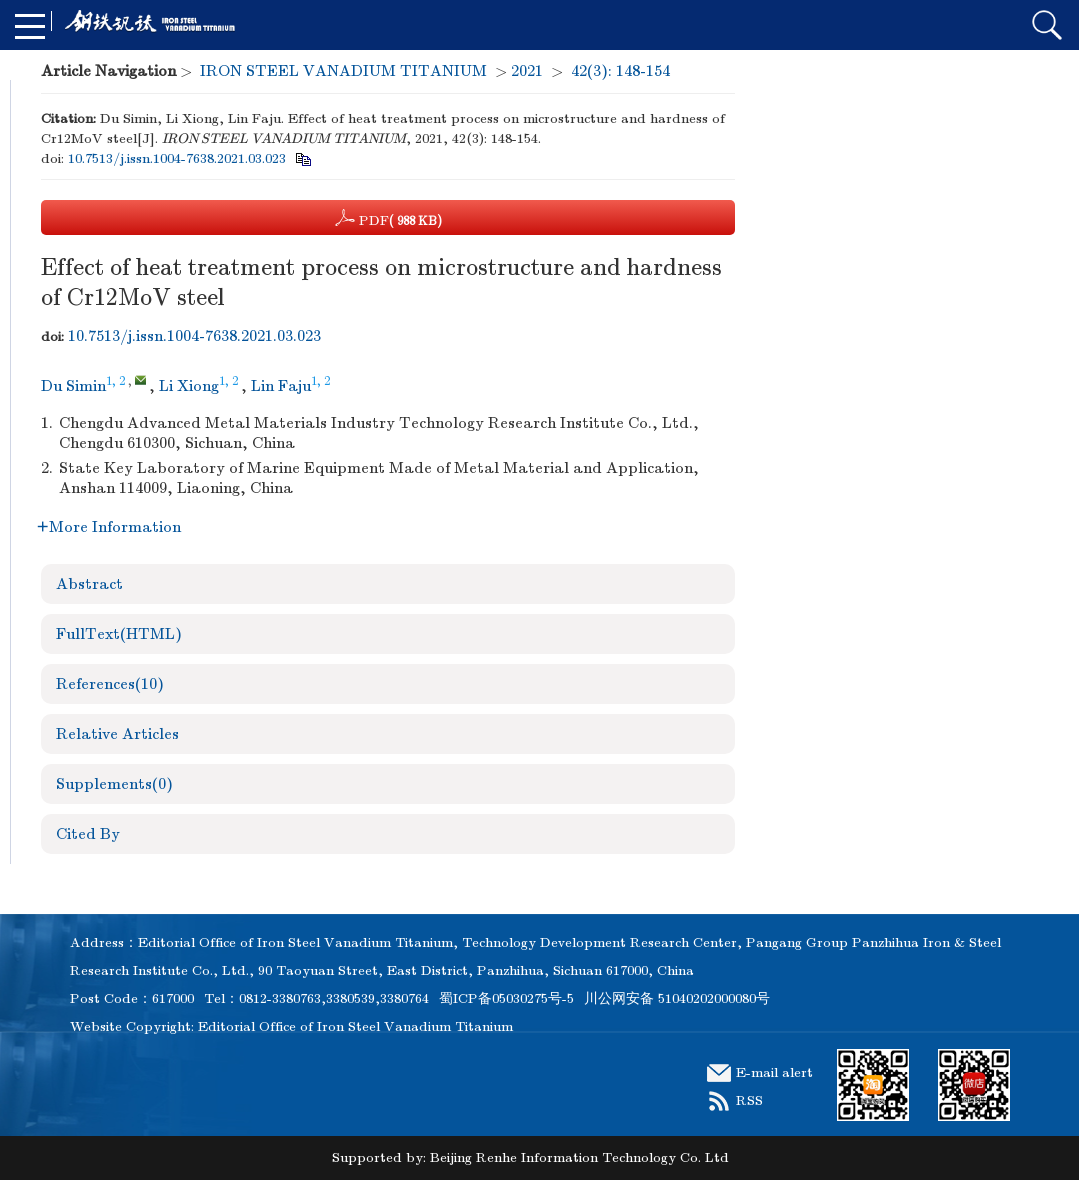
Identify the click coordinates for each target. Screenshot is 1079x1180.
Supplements (114, 784)
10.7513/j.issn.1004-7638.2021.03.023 (177, 158)
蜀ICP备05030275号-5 (506, 998)
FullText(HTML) (119, 634)
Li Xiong (189, 386)
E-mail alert (774, 1072)
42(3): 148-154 (620, 71)
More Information (109, 527)
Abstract (89, 584)
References (110, 684)
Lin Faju (281, 386)
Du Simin (73, 386)
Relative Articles (117, 734)
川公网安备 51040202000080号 (677, 998)
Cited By (88, 834)
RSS (749, 1100)
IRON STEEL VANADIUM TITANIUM (343, 71)
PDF (388, 218)
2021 (527, 71)
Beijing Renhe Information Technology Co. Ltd (579, 1157)
